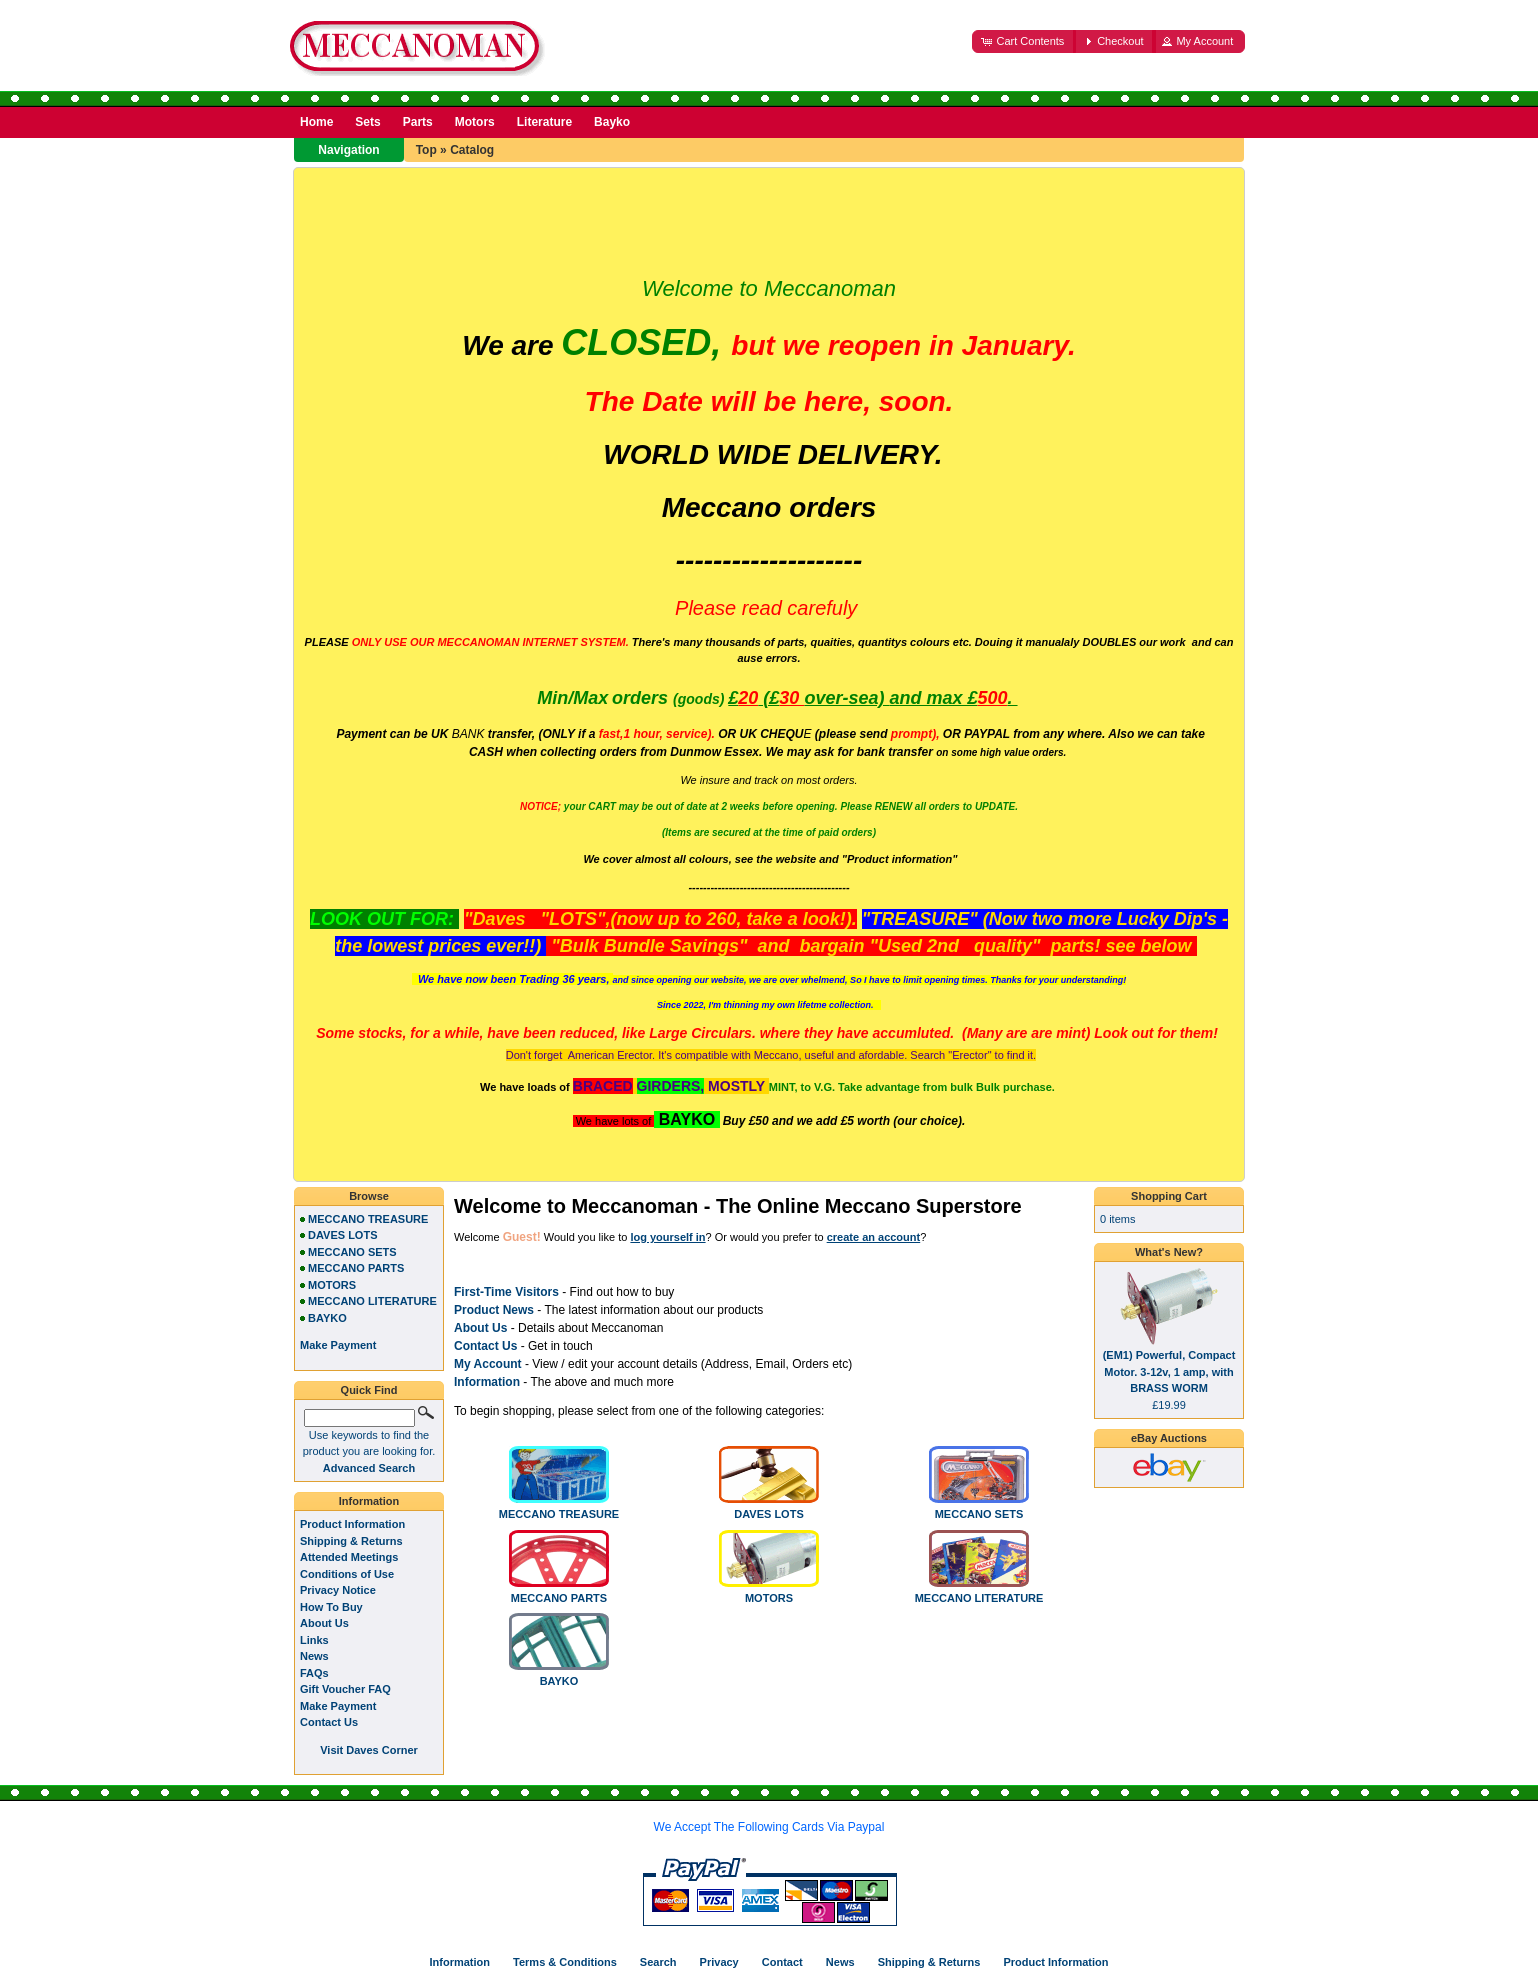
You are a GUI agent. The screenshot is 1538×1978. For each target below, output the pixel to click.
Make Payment (338, 1706)
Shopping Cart (1169, 1196)
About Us (480, 1328)
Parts (418, 122)
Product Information (352, 1524)
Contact (782, 1962)
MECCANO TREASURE (559, 1508)
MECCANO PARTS (559, 1592)
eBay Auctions (1169, 1438)
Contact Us (329, 1722)
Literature (544, 122)
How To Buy (331, 1607)
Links (314, 1640)
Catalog (472, 150)
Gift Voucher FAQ (345, 1689)
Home (316, 122)
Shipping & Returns (351, 1541)
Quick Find (369, 1390)
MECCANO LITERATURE (979, 1592)
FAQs (314, 1673)
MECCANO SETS (979, 1508)
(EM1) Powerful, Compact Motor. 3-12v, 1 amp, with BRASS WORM (1169, 1371)
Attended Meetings (349, 1557)
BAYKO (559, 1675)
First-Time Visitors (506, 1292)
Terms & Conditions (565, 1962)
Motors (475, 122)
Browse (369, 1196)
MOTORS (769, 1592)
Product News (494, 1310)
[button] (1024, 41)
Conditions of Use (347, 1574)
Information (487, 1382)
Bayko (612, 122)
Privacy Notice (338, 1590)
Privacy (719, 1962)
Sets (367, 122)
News (314, 1656)
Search (658, 1962)
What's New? (1169, 1252)
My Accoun (486, 1364)
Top (426, 150)
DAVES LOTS (769, 1508)
